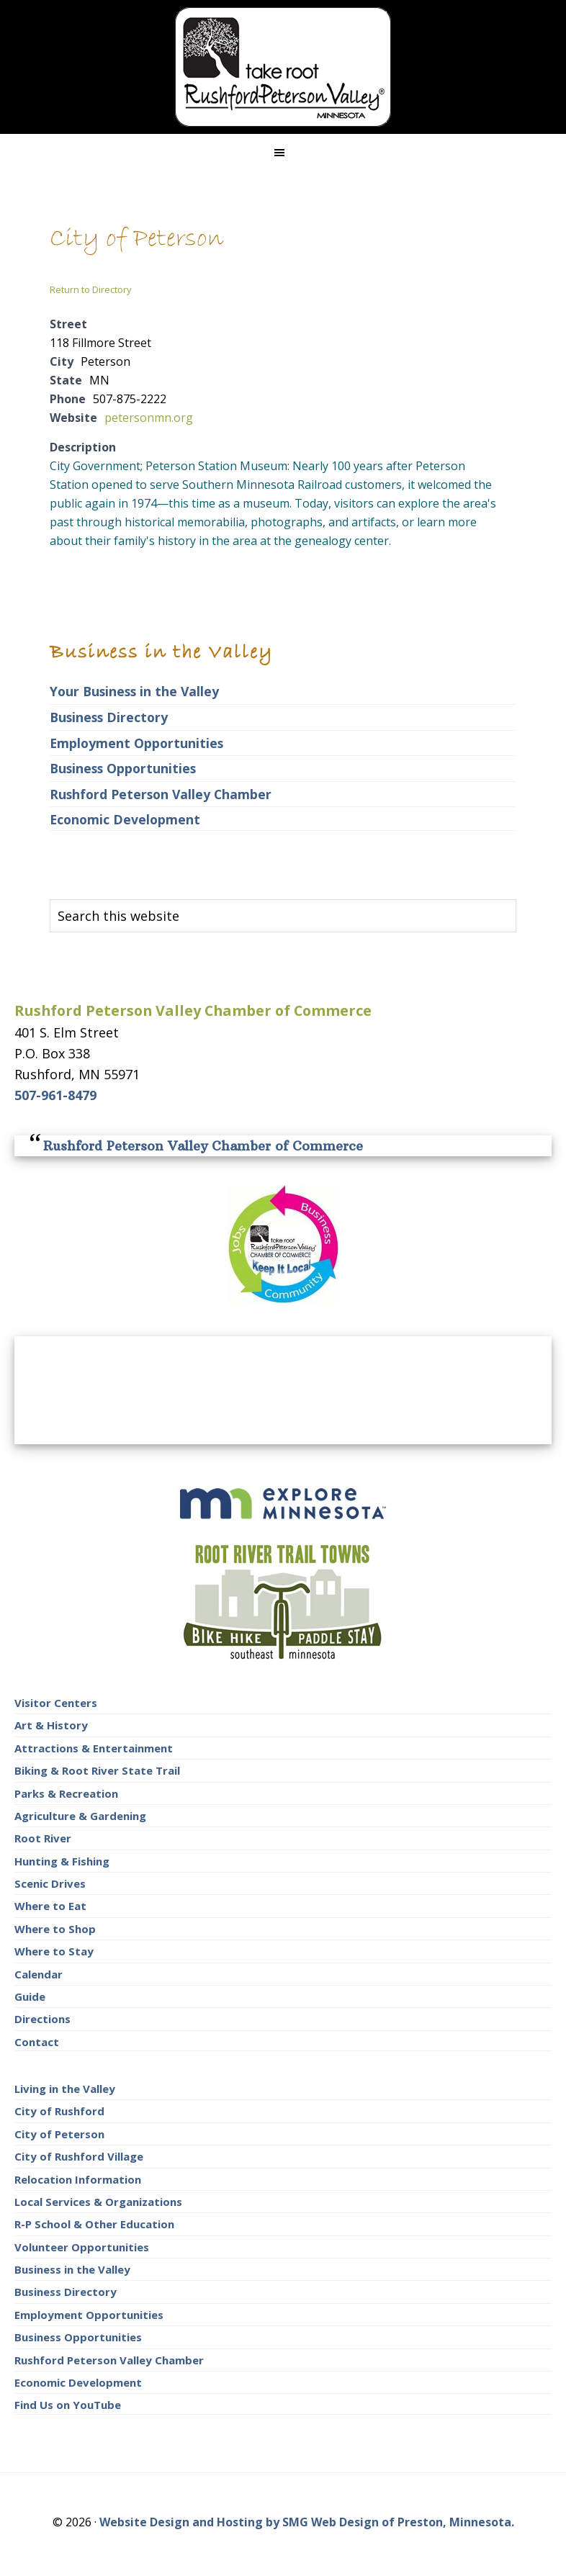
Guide (29, 1996)
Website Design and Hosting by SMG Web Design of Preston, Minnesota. (306, 2522)
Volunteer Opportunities (81, 2247)
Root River (42, 1838)
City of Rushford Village (78, 2156)
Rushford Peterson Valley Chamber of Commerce (203, 1146)
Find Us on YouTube (67, 2404)
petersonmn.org (148, 417)
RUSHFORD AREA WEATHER (283, 1390)
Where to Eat (50, 1906)
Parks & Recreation (66, 1793)
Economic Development (125, 819)
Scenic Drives (50, 1883)
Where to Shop (55, 1929)
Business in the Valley (72, 2269)
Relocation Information (77, 2179)
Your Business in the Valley (134, 691)
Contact (36, 2042)
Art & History (51, 1725)
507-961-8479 (55, 1095)
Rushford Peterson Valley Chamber (160, 794)
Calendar (38, 1974)
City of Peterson (59, 2134)
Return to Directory (91, 289)
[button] (283, 152)
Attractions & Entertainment (93, 1748)
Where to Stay (54, 1951)
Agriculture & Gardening (80, 1816)
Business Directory (109, 717)
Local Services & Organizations (98, 2201)
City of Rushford (59, 2111)
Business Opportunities (123, 768)
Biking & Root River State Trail (97, 1770)
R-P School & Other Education (94, 2224)
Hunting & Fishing (61, 1861)
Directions (42, 2019)
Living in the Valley (64, 2088)
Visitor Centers (55, 1702)
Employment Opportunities (136, 743)
